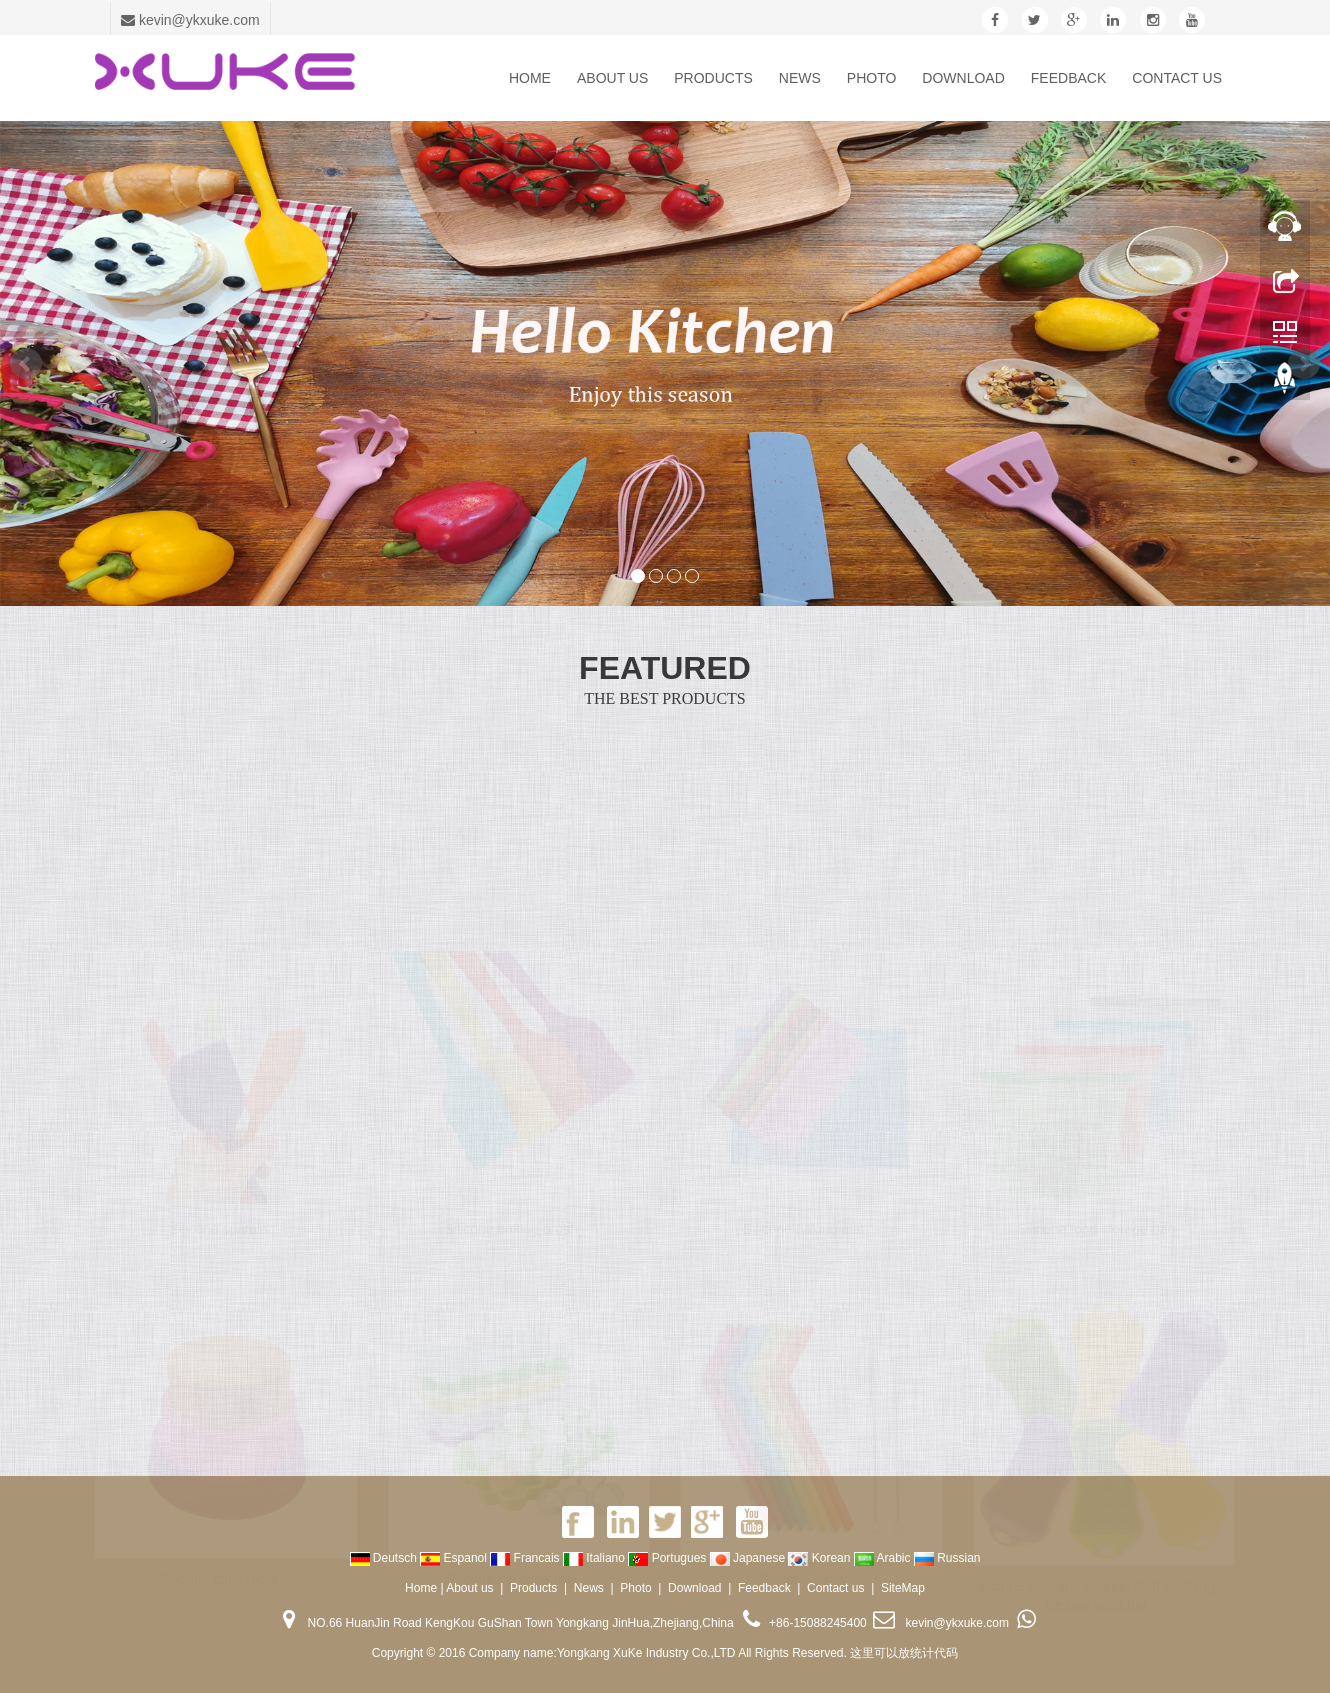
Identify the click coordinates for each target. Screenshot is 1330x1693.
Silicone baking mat (803, 1224)
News (800, 78)
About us (612, 78)
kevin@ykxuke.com (190, 20)
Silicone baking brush (511, 1224)
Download (963, 78)
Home (530, 78)
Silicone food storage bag (1096, 1224)
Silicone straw (804, 1574)
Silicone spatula (219, 1224)
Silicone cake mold (218, 1574)
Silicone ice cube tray (511, 1574)
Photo (872, 78)
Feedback (1068, 78)
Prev (26, 364)
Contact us (1177, 78)
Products (713, 78)
